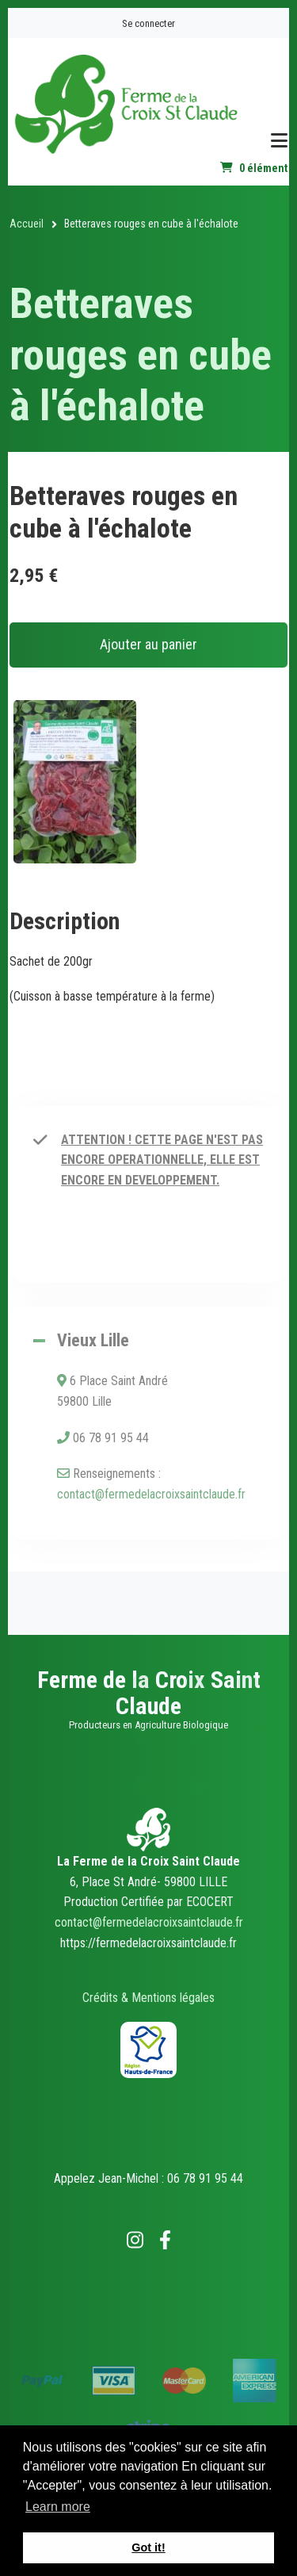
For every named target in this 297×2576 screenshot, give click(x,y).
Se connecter (148, 23)
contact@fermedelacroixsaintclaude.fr (151, 1494)
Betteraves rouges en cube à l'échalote (141, 354)
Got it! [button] (148, 2547)
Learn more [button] (57, 2506)
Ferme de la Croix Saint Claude (149, 1693)
